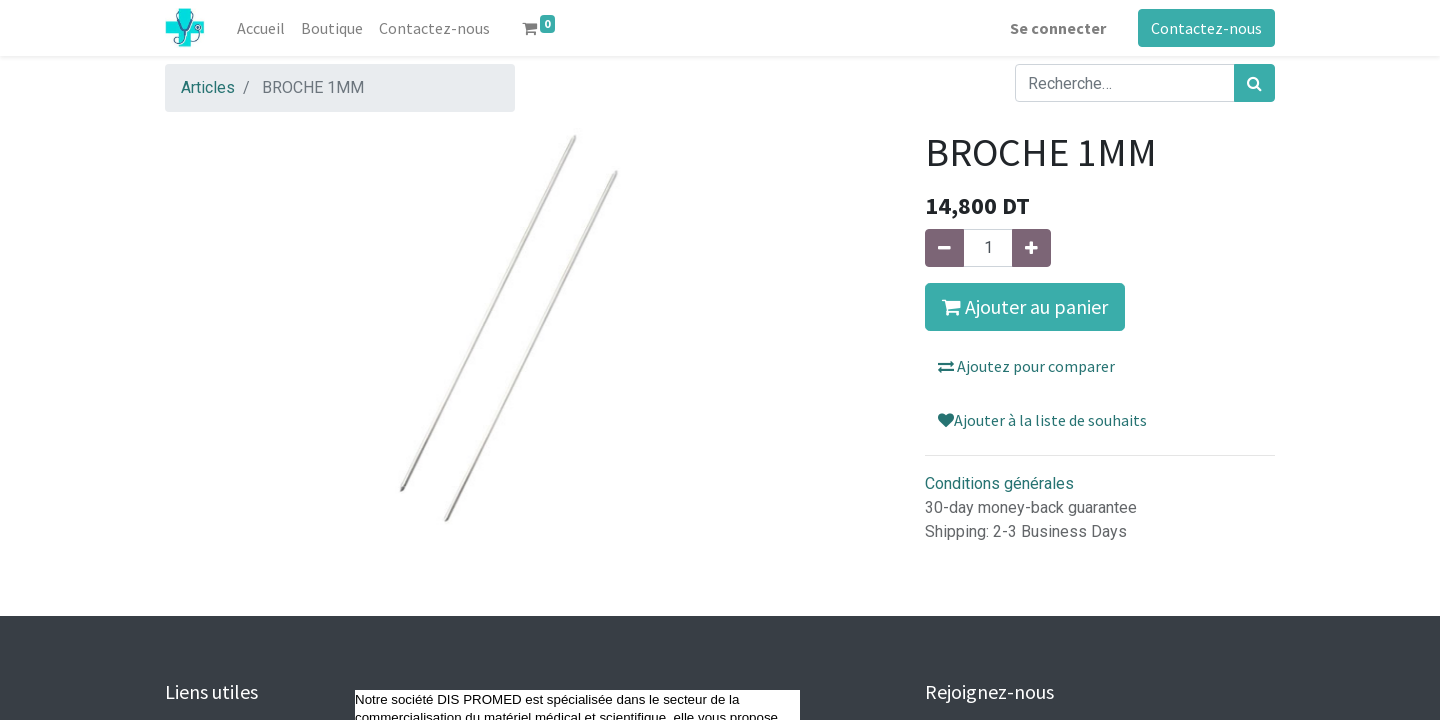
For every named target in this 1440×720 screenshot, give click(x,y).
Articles (208, 87)
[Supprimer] (944, 248)
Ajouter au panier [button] (1025, 306)
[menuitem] (261, 28)
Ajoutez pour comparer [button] (1026, 366)
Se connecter (1058, 28)
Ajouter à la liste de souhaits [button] (1042, 420)
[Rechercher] (1254, 83)
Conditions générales (999, 483)
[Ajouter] (1031, 248)
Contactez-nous (1206, 28)
